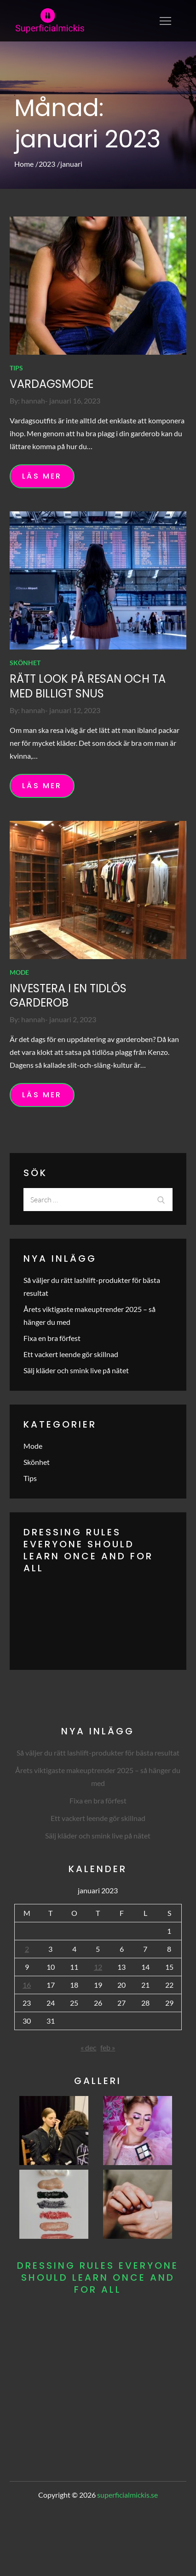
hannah (33, 400)
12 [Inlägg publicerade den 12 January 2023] (98, 1966)
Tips (16, 368)
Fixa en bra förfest (52, 1338)
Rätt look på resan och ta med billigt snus (88, 686)
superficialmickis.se (127, 2494)
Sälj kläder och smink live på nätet (76, 1370)
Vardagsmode (51, 384)
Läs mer (42, 476)
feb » (107, 2047)
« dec (88, 2047)
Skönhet (25, 663)
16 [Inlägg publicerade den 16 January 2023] (27, 1984)
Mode (19, 972)
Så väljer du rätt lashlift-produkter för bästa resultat (98, 1752)
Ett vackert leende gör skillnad (70, 1354)
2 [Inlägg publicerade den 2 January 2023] (27, 1948)
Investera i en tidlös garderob (68, 995)
